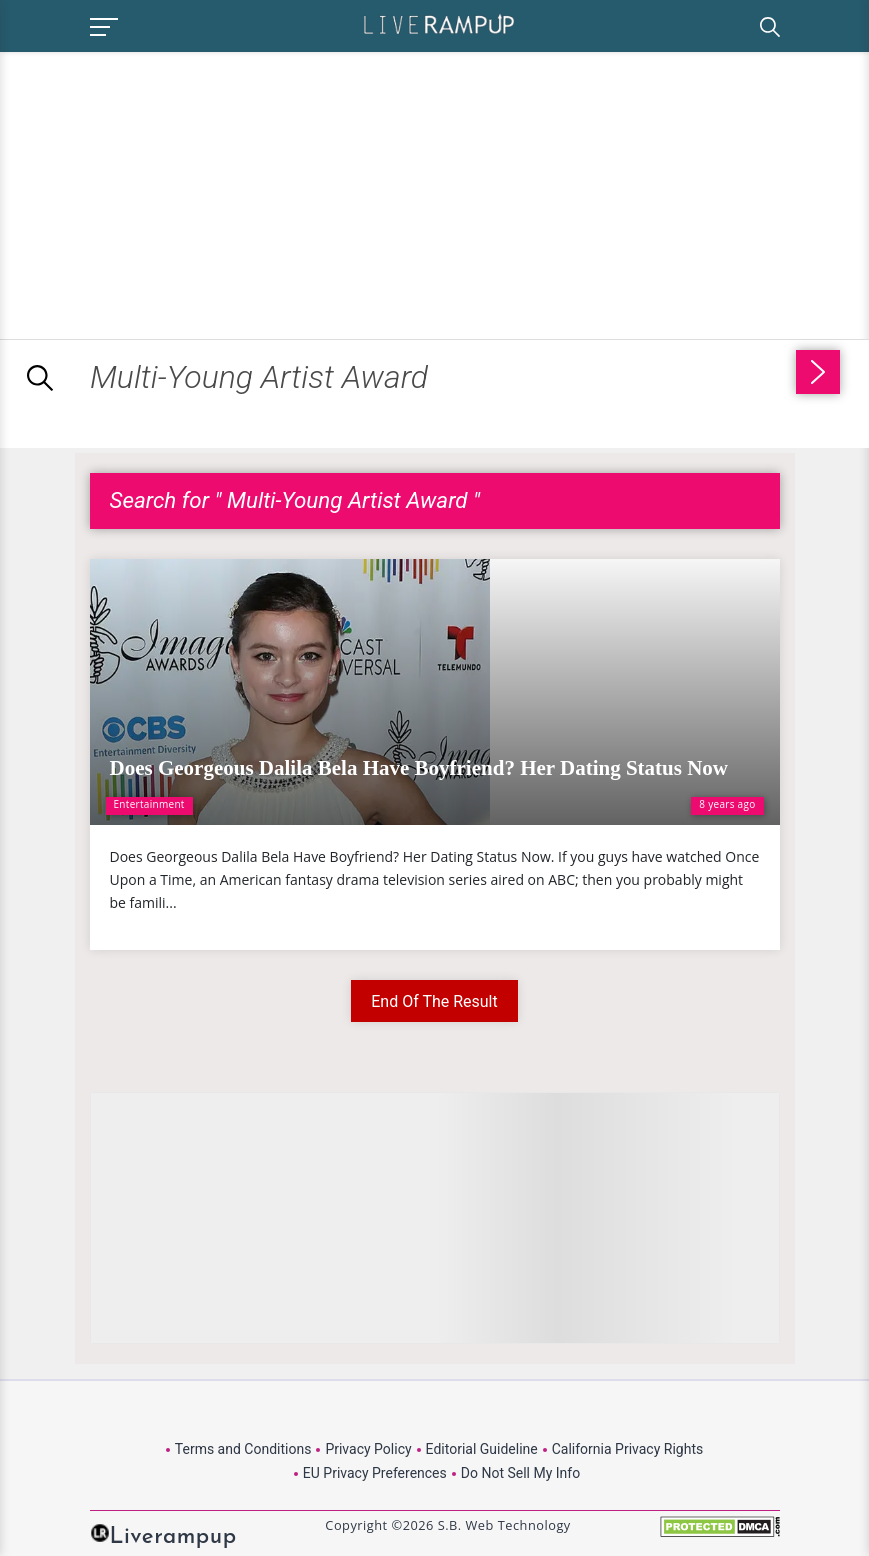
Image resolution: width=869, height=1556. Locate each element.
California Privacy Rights (627, 1449)
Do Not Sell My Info (520, 1473)
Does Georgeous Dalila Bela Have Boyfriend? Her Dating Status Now (419, 768)
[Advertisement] (168, 192)
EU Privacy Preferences (375, 1473)
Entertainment (149, 804)
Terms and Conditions (243, 1449)
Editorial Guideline (482, 1449)
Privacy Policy (368, 1449)
